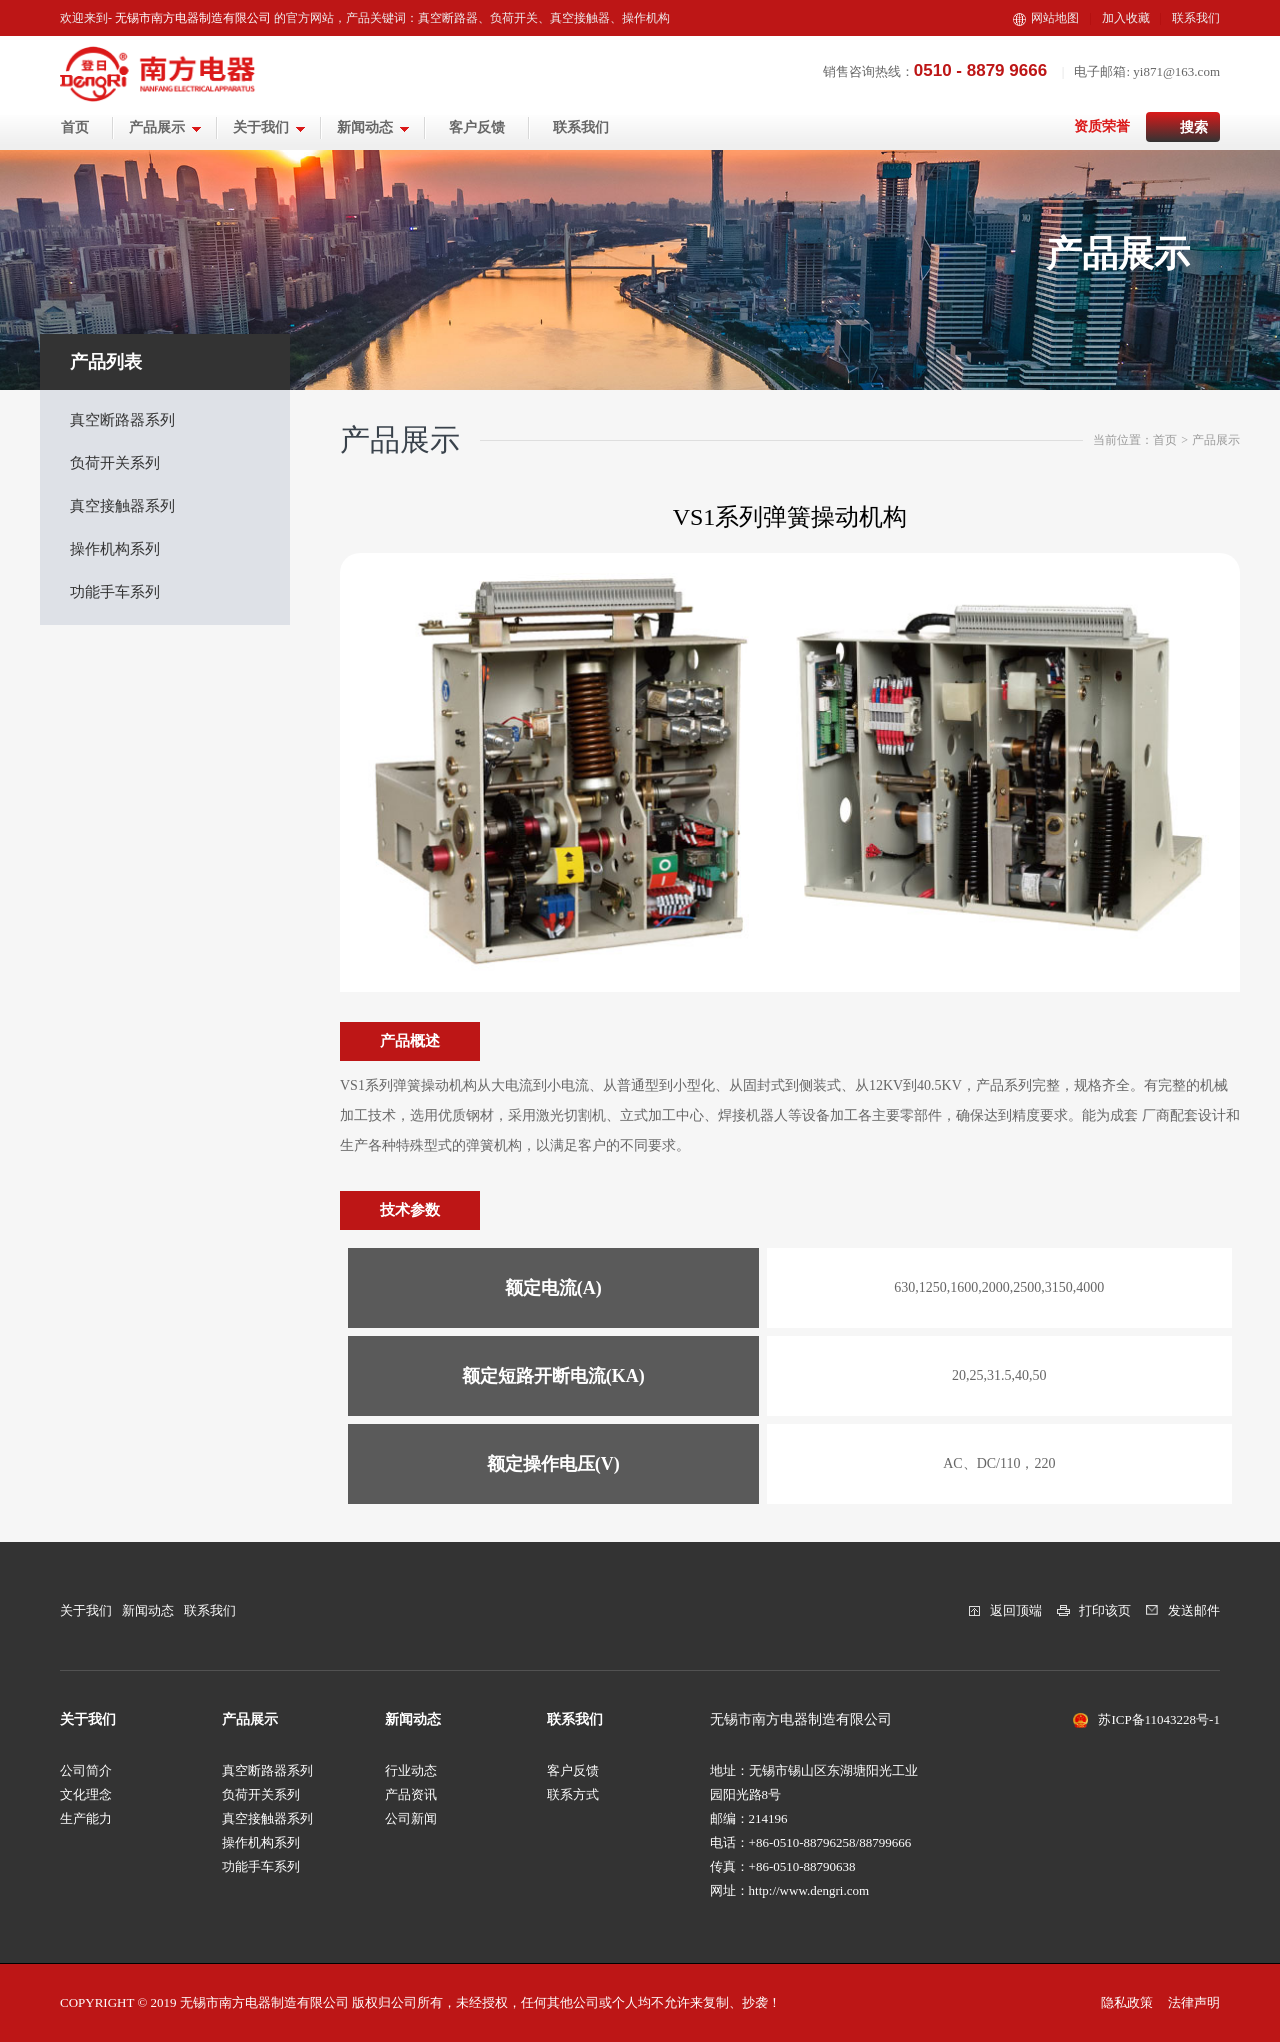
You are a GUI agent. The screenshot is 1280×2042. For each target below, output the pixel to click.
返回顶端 (1016, 1610)
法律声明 (1194, 2002)
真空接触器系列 (122, 506)
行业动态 (411, 1770)
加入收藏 (1126, 18)
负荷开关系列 (115, 463)
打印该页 (1105, 1610)
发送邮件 (1194, 1610)
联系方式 (573, 1794)
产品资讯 (411, 1794)
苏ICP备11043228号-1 (1159, 1719)
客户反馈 (477, 127)
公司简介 (86, 1770)
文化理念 (86, 1794)
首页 (75, 127)
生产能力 (86, 1818)
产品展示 (165, 127)
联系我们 (1196, 18)
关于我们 (269, 127)
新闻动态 (373, 127)
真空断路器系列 (122, 420)
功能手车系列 (115, 592)
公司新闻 (411, 1818)
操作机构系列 (115, 549)
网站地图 (1046, 18)
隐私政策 (1127, 2002)
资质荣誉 (1102, 126)
